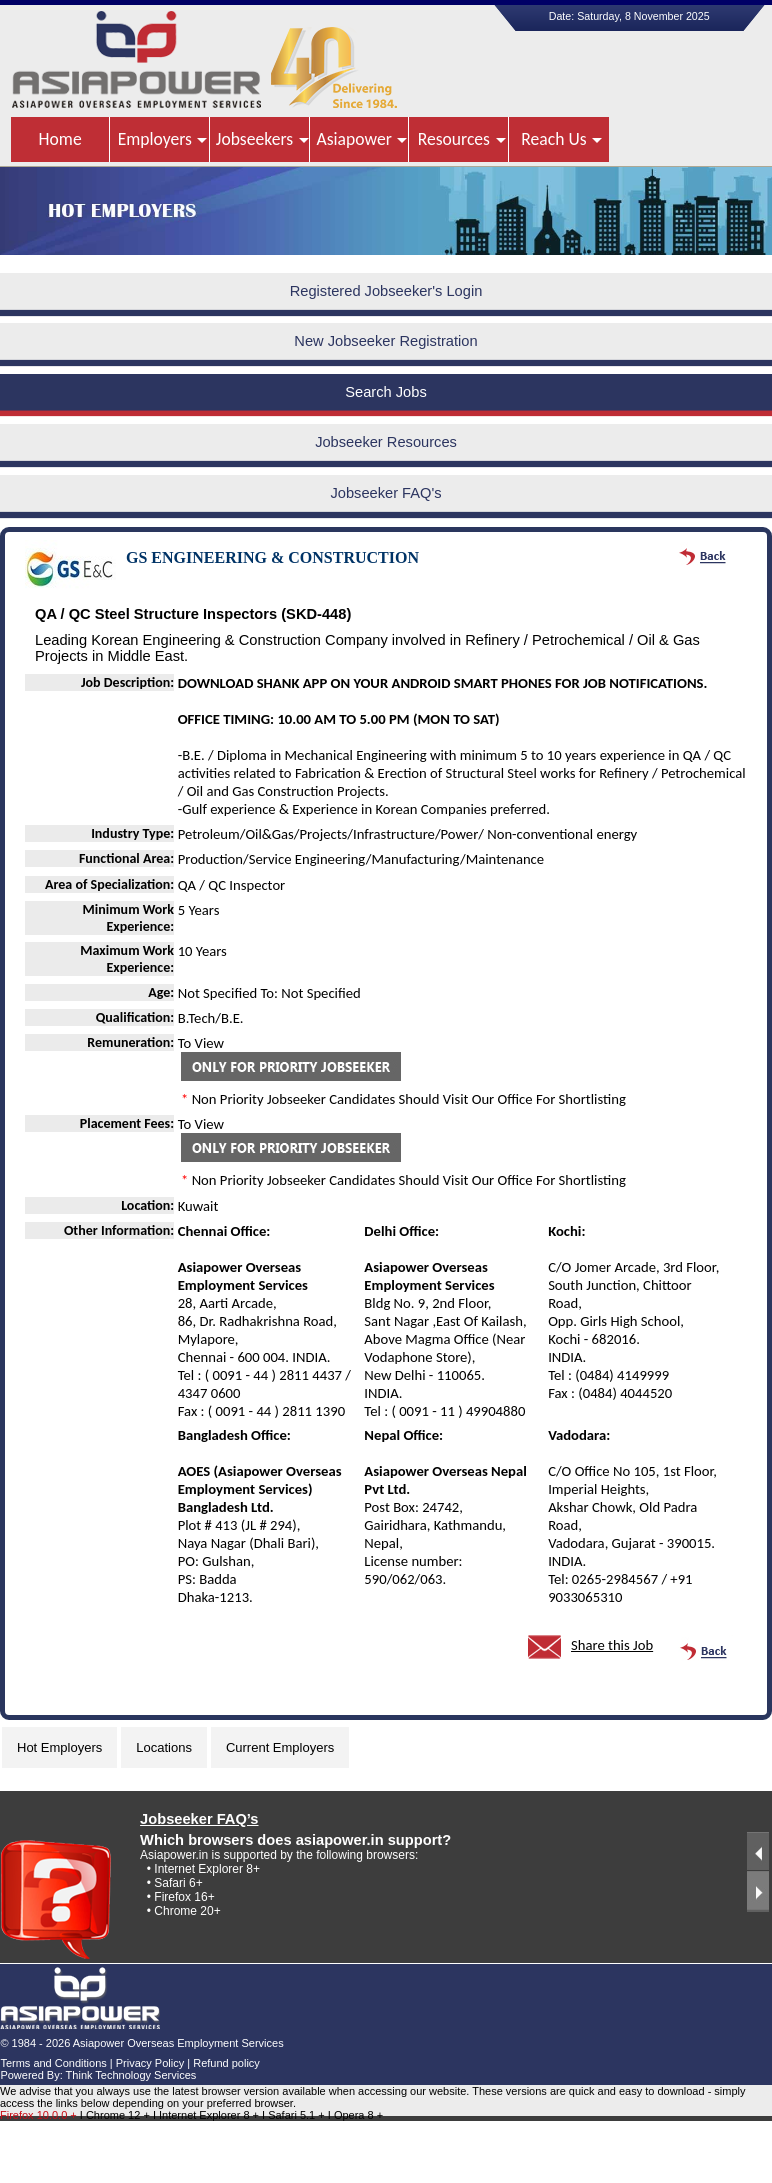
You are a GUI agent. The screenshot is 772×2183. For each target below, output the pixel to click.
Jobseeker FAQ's (385, 493)
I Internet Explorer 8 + (207, 2115)
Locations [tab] (164, 1747)
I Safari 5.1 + (295, 2115)
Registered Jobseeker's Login (386, 291)
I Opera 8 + (355, 2115)
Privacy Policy (150, 2063)
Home (60, 139)
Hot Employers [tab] (59, 1747)
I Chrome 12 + (116, 2115)
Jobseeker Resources (386, 442)
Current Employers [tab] (280, 1747)
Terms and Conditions (53, 2063)
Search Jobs (385, 392)
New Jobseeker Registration (385, 341)
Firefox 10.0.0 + (38, 2115)
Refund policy (226, 2063)
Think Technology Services (131, 2075)
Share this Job (612, 1645)
